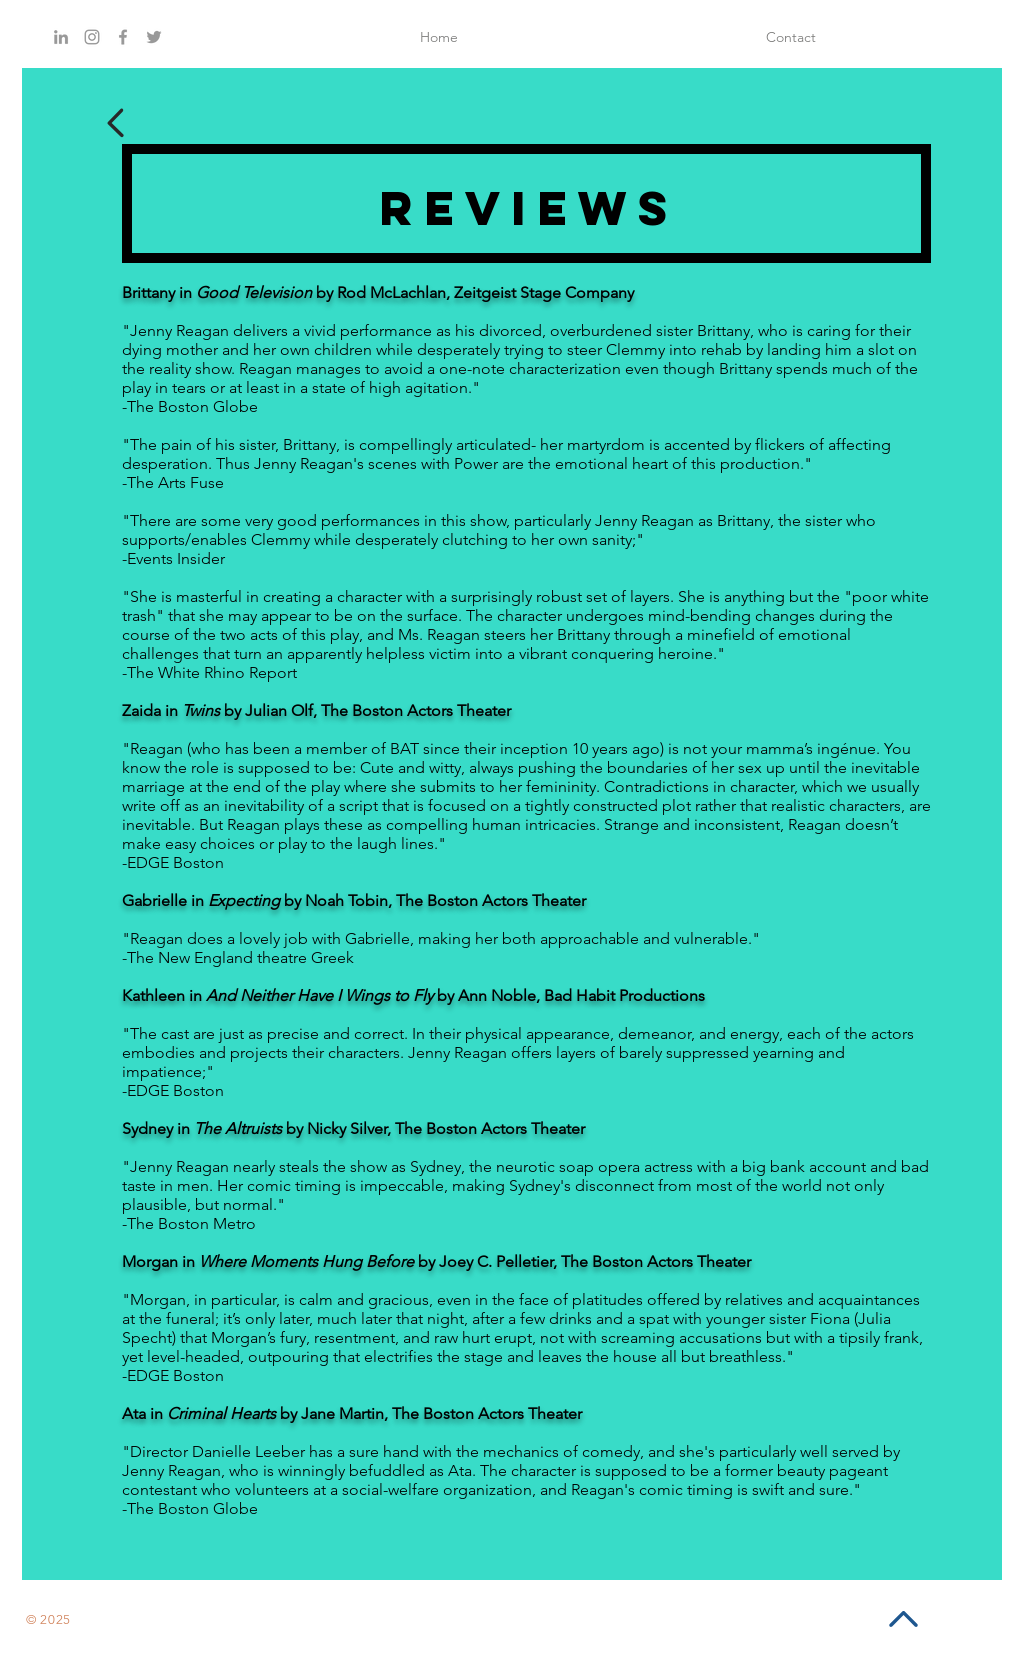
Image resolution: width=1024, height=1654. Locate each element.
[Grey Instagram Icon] (92, 37)
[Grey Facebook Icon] (123, 37)
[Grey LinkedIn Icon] (61, 37)
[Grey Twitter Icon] (154, 37)
